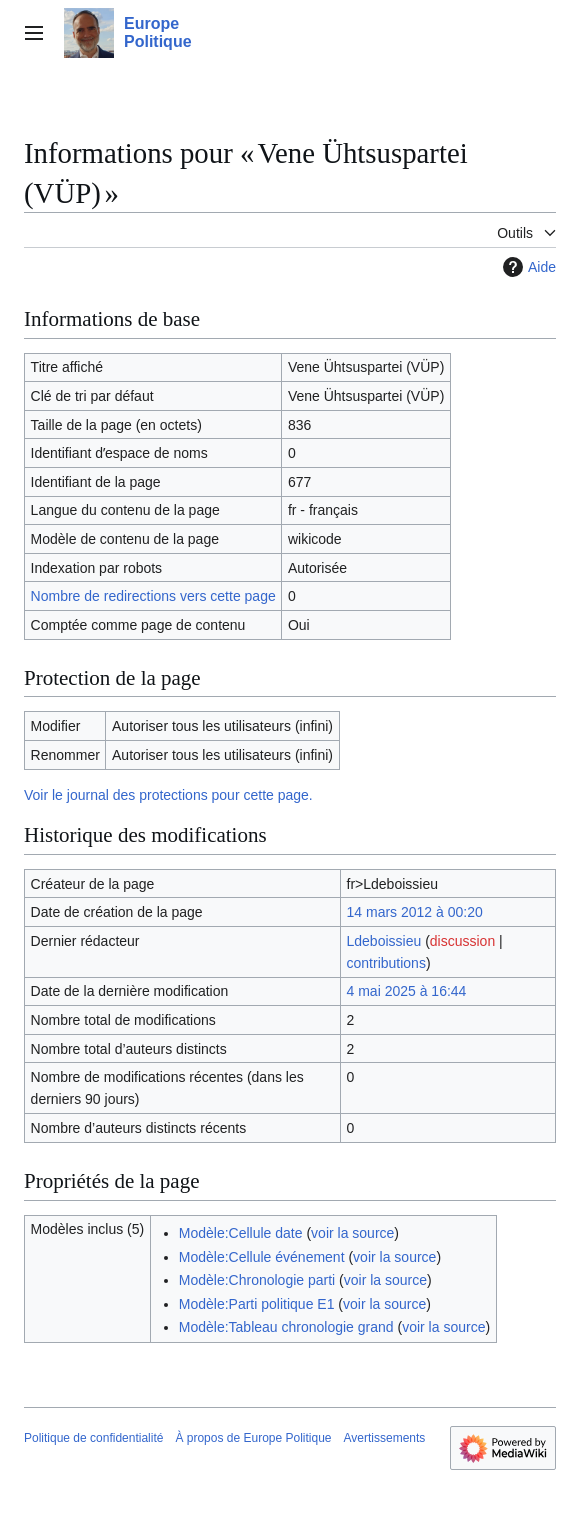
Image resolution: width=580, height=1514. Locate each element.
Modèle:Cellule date (241, 1233)
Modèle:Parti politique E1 (257, 1304)
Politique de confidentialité (93, 1438)
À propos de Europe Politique (253, 1438)
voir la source (352, 1233)
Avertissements (385, 1438)
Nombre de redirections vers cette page (153, 596)
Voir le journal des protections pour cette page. (168, 795)
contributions (386, 963)
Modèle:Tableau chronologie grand (286, 1327)
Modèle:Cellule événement (262, 1257)
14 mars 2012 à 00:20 (415, 912)
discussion (462, 941)
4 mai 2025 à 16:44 (407, 991)
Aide (527, 267)
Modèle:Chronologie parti (257, 1280)
